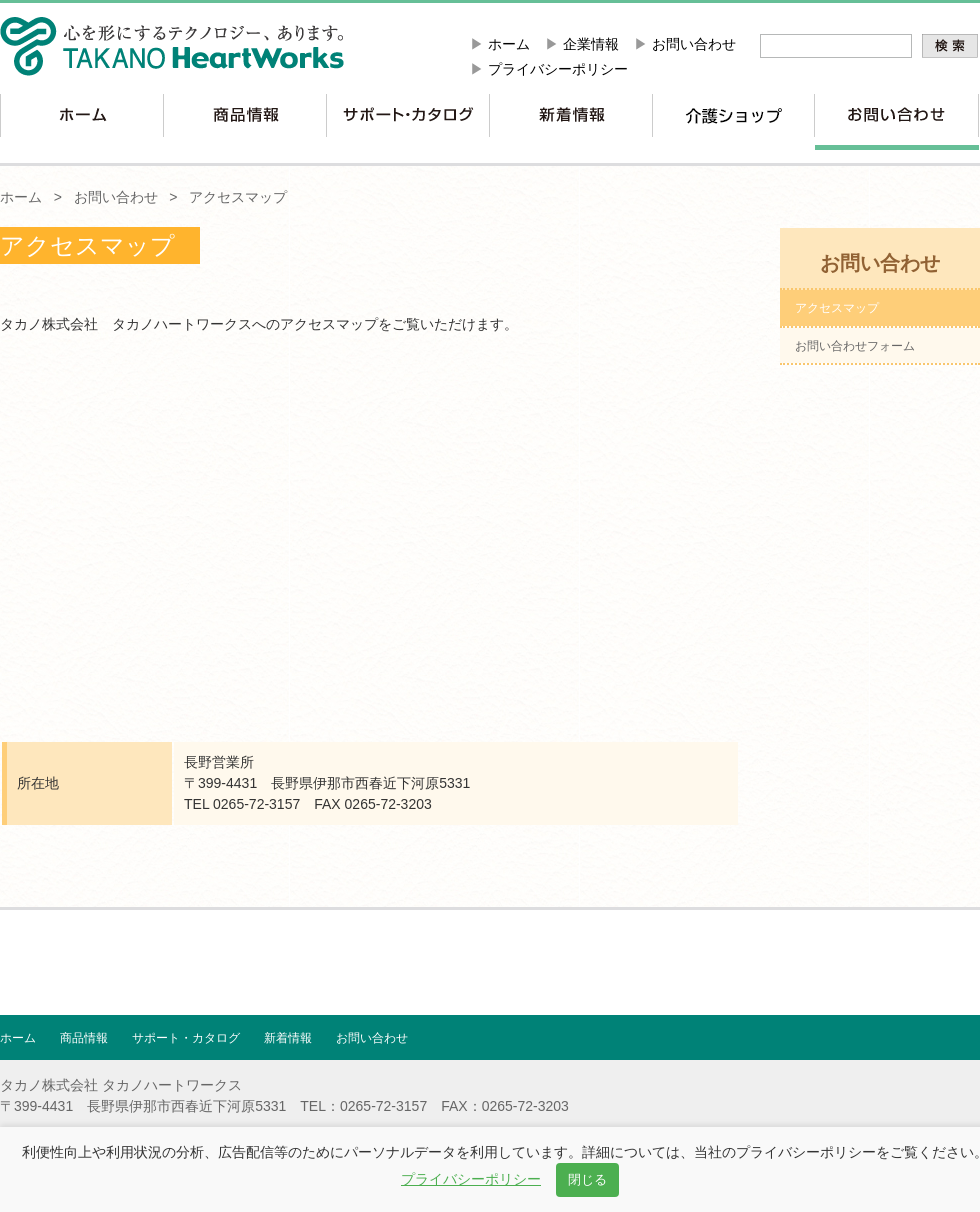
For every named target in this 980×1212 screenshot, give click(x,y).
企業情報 (591, 44)
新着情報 (288, 1038)
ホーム (509, 44)
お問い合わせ (694, 44)
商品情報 (84, 1038)
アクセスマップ (238, 197)
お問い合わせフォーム (855, 346)
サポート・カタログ (186, 1038)
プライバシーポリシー (558, 69)
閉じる (587, 1179)
